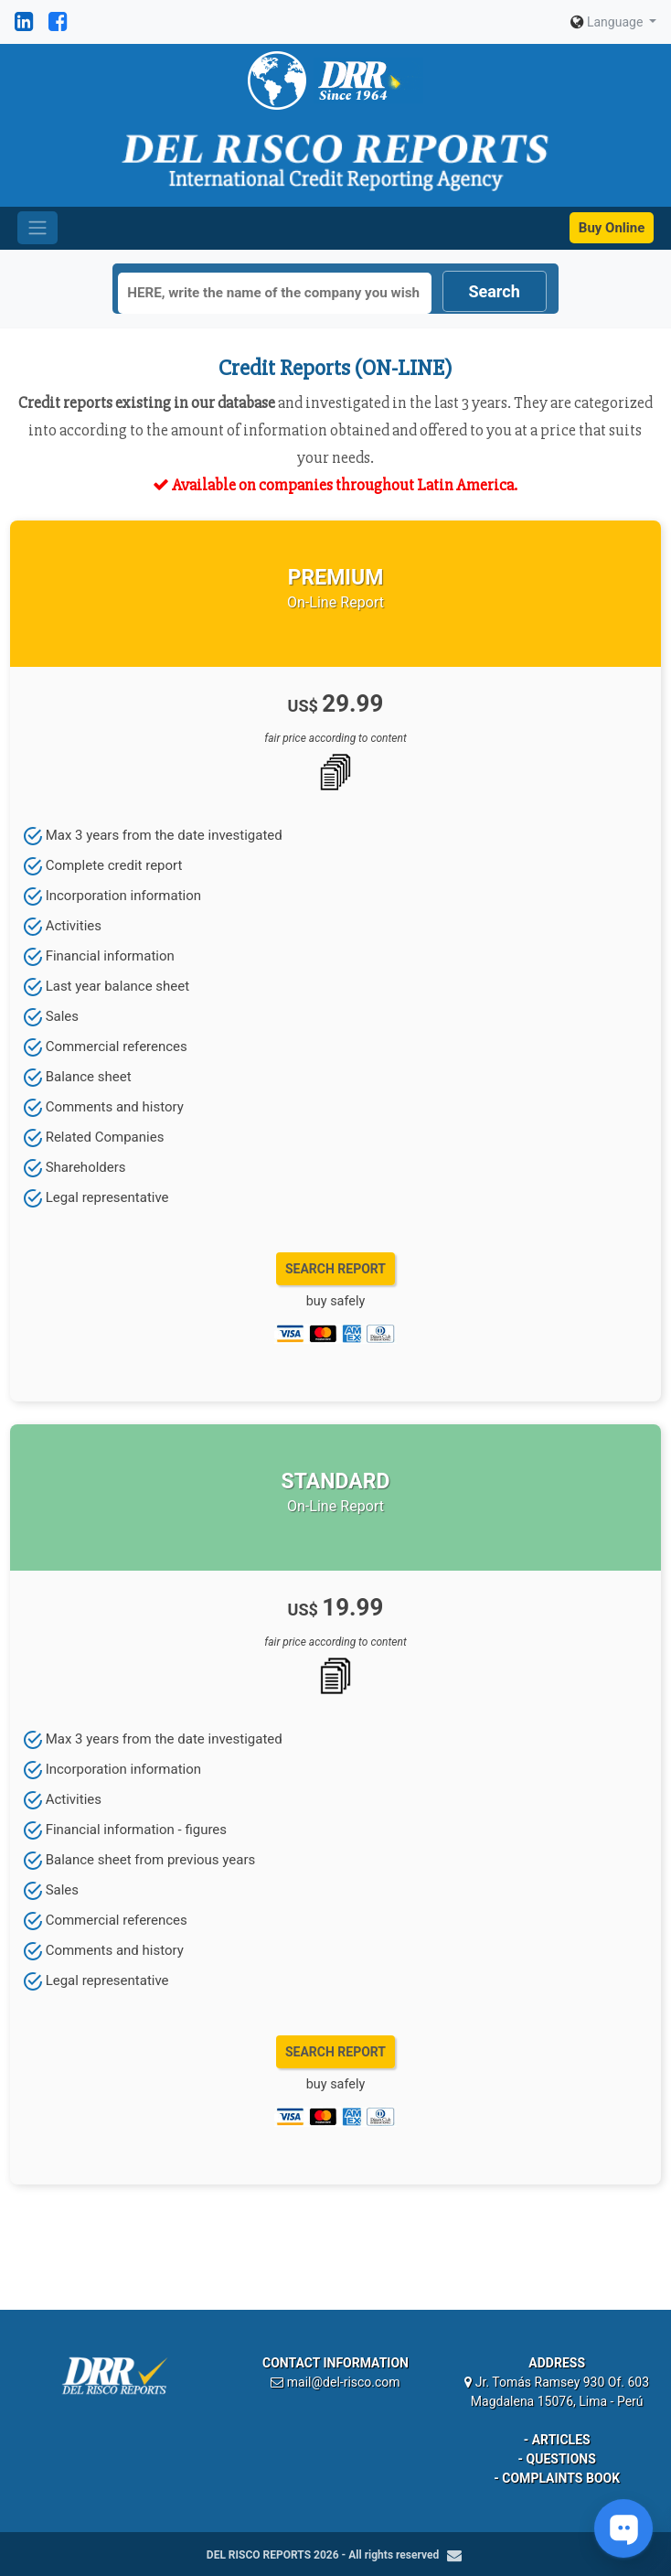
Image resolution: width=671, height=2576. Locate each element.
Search (493, 291)
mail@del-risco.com (343, 2382)
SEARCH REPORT (335, 1268)
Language (607, 22)
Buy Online (611, 228)
